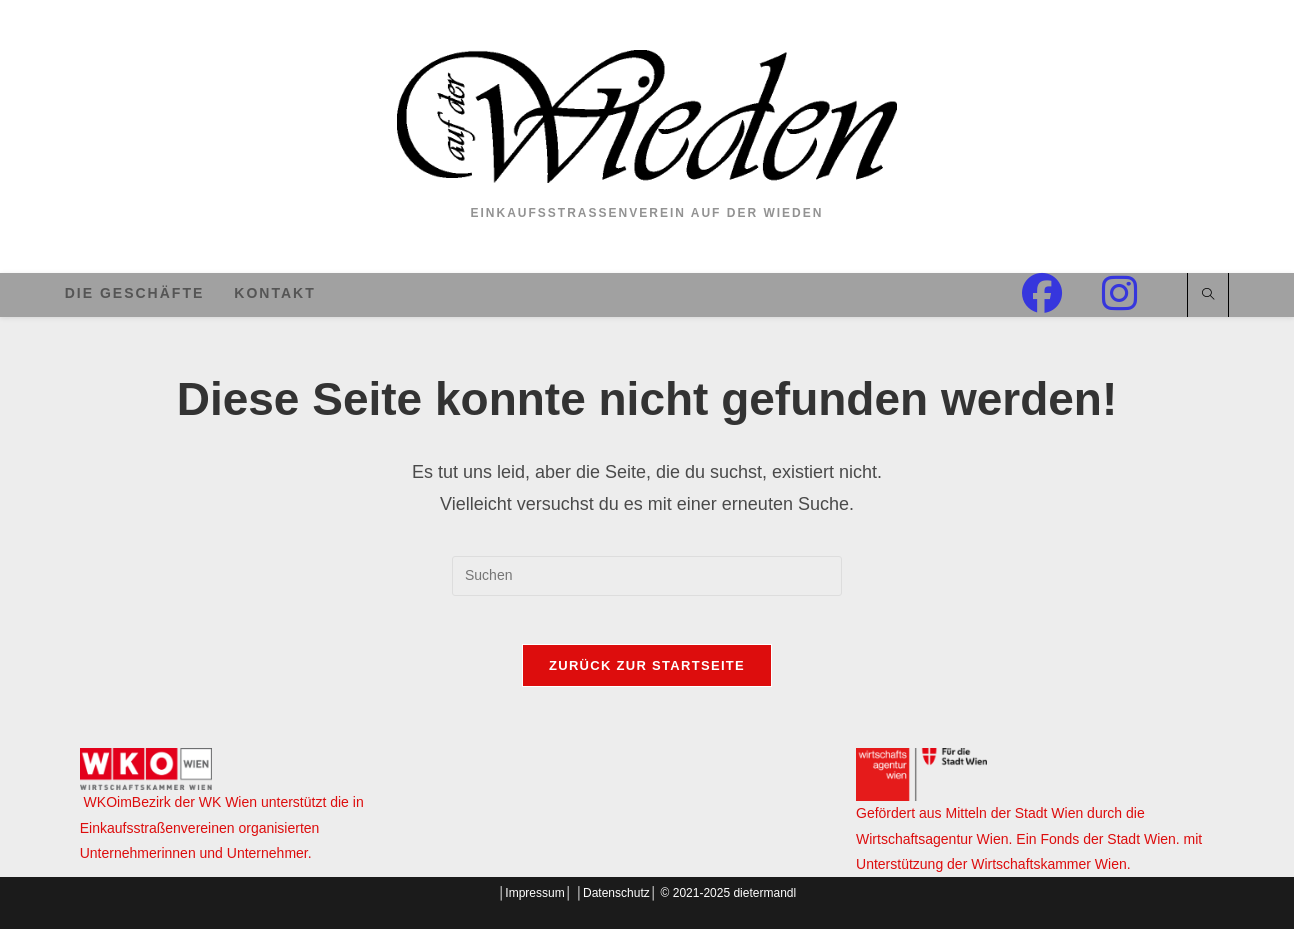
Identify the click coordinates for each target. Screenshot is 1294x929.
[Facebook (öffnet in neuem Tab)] (1062, 293)
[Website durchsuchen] (1208, 296)
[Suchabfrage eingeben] (647, 576)
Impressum (534, 893)
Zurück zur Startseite (647, 677)
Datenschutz (616, 893)
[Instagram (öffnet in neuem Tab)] (1139, 293)
